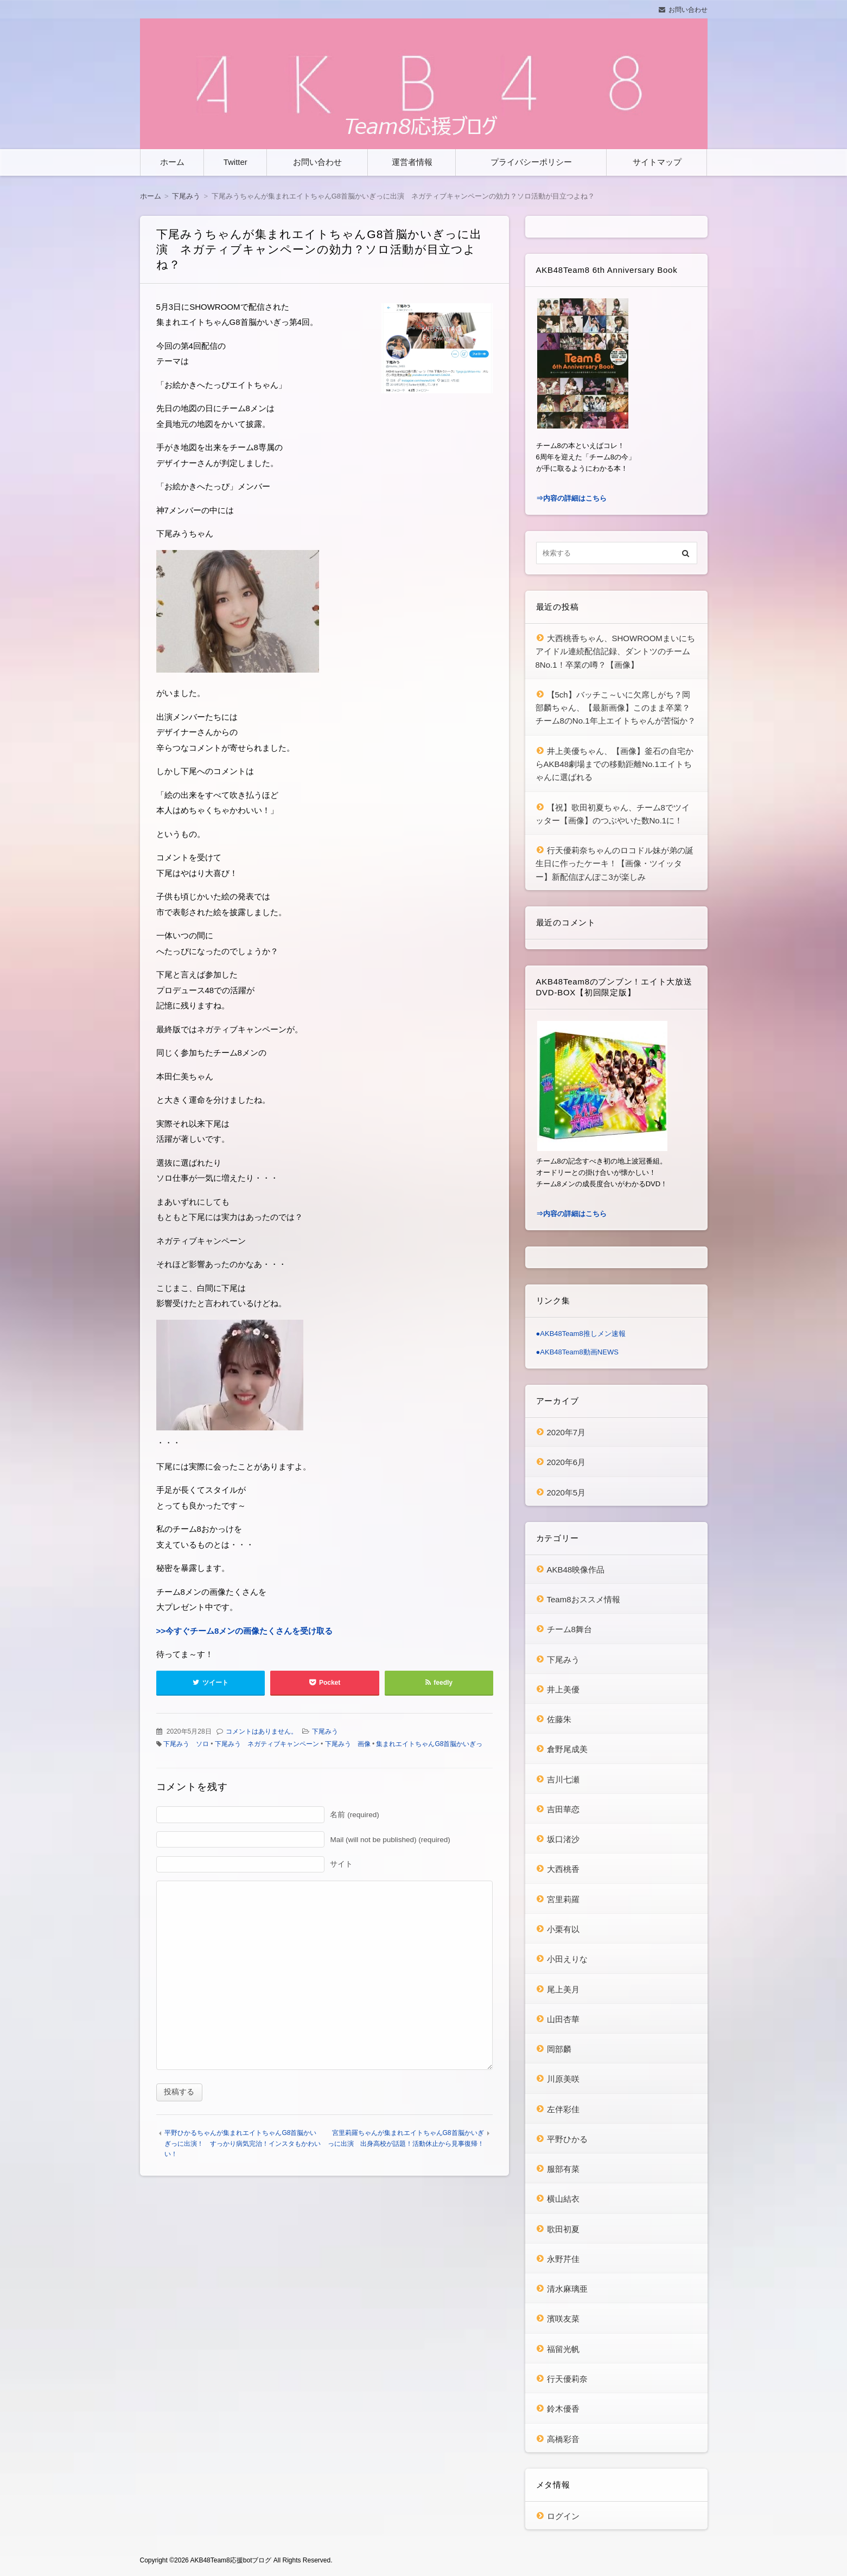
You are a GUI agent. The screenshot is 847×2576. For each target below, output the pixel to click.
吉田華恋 (563, 1809)
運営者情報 (412, 162)
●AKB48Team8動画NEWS (577, 1352)
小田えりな (567, 1959)
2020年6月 (566, 1462)
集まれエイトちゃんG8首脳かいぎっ (429, 1744)
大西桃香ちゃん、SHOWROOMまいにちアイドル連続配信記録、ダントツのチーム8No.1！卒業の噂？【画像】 (615, 651)
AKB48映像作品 (576, 1569)
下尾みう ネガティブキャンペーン (267, 1744)
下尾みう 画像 (348, 1744)
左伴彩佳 (563, 2109)
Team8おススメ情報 (583, 1599)
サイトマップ (657, 162)
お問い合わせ (688, 10)
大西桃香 (563, 1869)
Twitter (235, 162)
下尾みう (325, 1731)
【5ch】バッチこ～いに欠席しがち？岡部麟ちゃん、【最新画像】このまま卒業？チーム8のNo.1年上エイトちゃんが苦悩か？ (616, 708)
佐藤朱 (559, 1719)
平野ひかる (567, 2139)
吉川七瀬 (563, 1779)
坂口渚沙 (563, 1839)
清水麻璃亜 (567, 2288)
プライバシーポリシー (531, 162)
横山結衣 (563, 2198)
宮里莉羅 (563, 1899)
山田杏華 (563, 2019)
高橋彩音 (563, 2439)
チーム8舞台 (569, 1629)
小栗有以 (563, 1929)
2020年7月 (566, 1432)
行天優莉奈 (567, 2378)
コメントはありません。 (261, 1731)
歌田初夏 (563, 2229)
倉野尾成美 (567, 1749)
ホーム (172, 162)
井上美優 (563, 1689)
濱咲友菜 (563, 2318)
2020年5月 (566, 1492)
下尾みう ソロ (186, 1744)
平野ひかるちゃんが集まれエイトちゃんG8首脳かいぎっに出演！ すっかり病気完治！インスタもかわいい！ (242, 2143)
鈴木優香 (563, 2408)
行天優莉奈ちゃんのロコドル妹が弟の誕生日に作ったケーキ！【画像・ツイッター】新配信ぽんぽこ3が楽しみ (614, 863)
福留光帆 (563, 2349)
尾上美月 (563, 1989)
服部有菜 (563, 2169)
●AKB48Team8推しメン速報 (581, 1333)
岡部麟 (559, 2049)
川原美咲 (563, 2078)
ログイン (563, 2516)
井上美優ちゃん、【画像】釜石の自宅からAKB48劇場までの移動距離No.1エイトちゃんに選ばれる (614, 764)
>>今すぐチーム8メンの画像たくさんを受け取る (244, 1630)
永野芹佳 (563, 2259)
